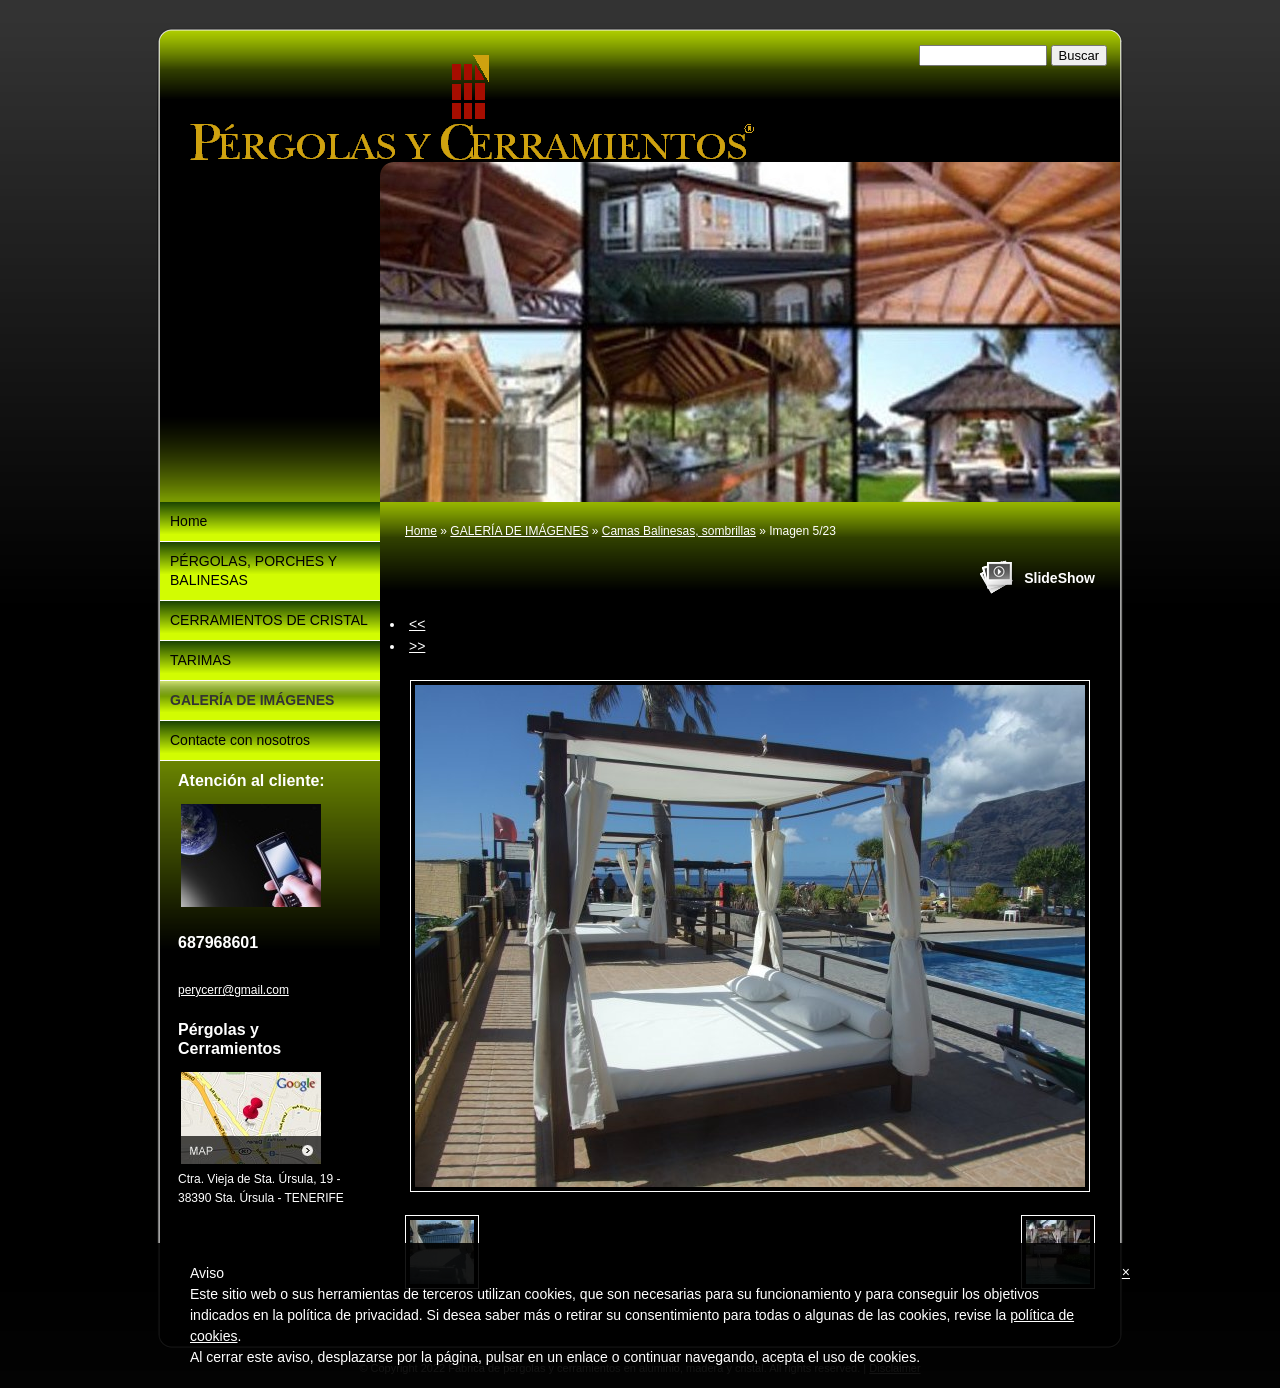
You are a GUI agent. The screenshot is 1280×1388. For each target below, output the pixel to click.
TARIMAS (200, 660)
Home (421, 531)
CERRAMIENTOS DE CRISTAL (269, 620)
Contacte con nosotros (240, 740)
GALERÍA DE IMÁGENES (519, 531)
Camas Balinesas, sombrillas (679, 531)
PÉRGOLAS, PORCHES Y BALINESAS (253, 570)
